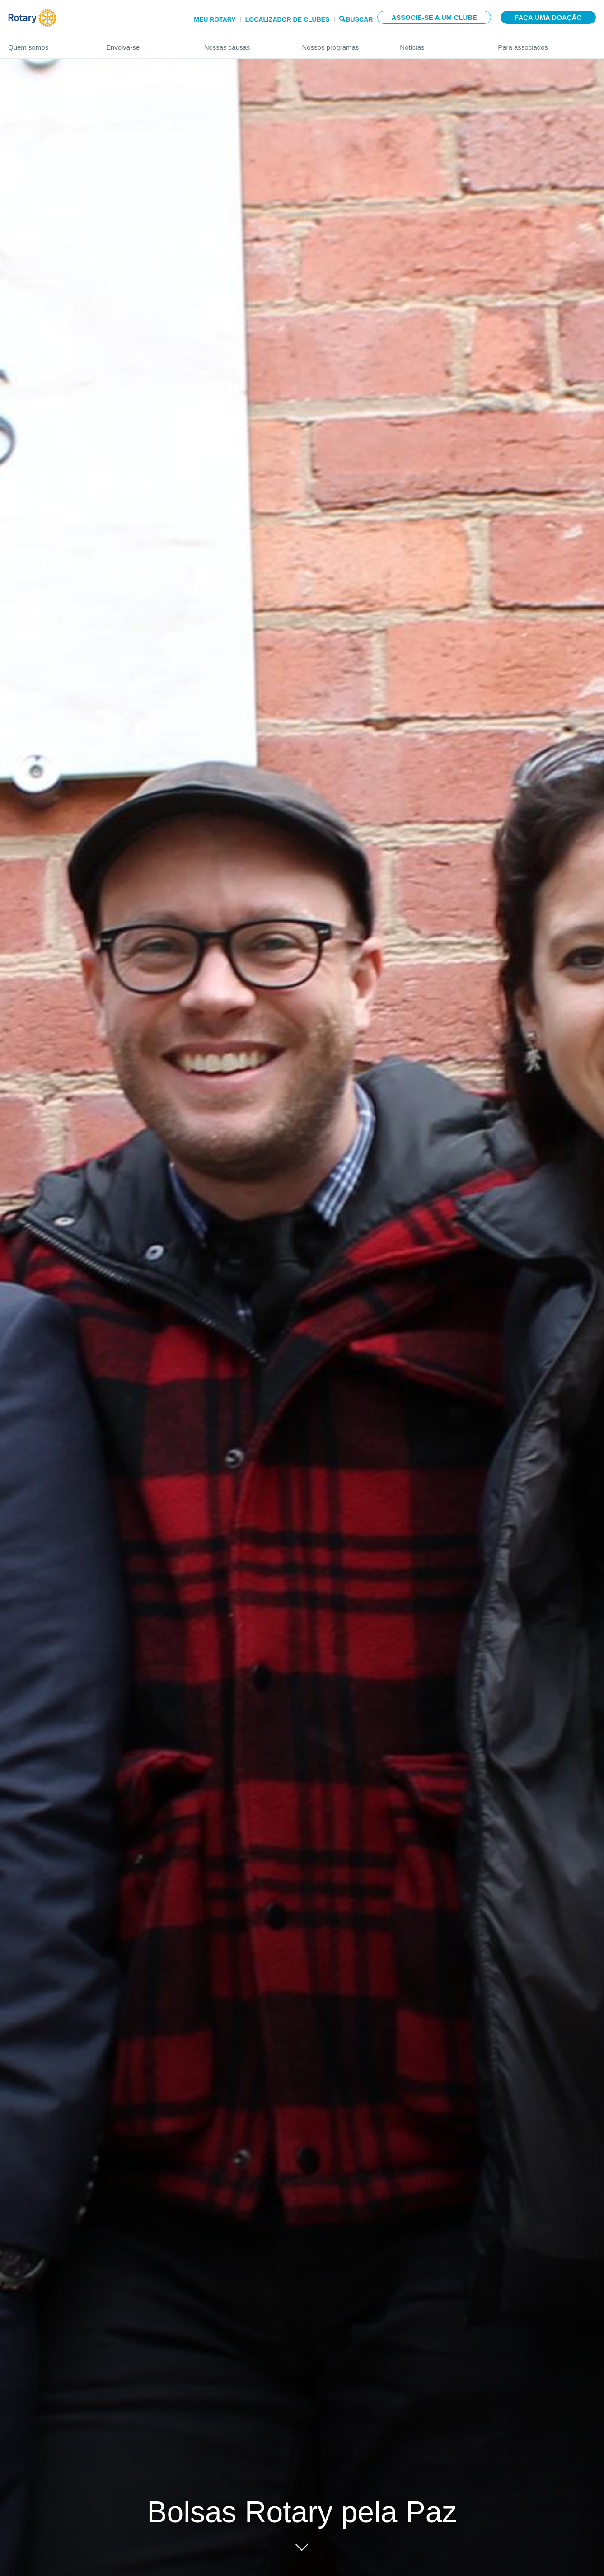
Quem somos (48, 43)
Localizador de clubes (287, 19)
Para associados (547, 43)
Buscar (359, 18)
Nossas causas (244, 43)
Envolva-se (146, 43)
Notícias (440, 43)
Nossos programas (342, 43)
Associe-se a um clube (434, 17)
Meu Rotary (215, 19)
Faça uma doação (548, 17)
